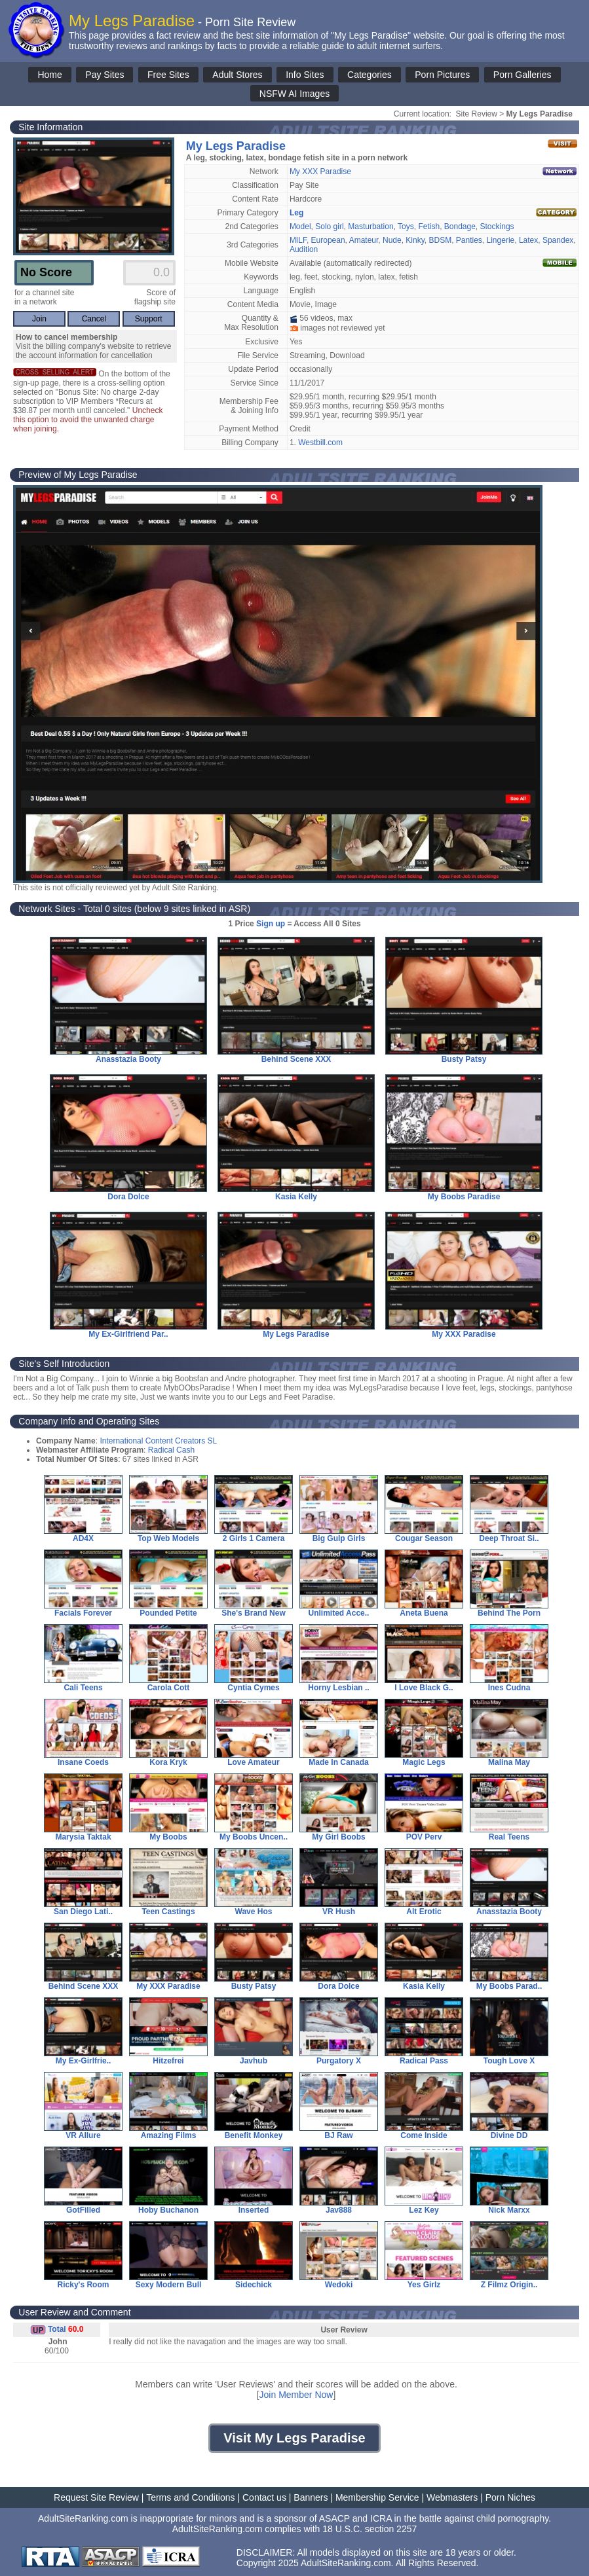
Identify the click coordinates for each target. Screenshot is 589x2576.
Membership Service (377, 2497)
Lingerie (501, 240)
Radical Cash (171, 1450)
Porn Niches (510, 2497)
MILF (298, 240)
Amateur (364, 240)
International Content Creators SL (158, 1440)
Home (49, 74)
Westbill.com (320, 442)
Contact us (264, 2497)
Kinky (415, 240)
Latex (528, 240)
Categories (369, 74)
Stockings (497, 226)
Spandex (557, 240)
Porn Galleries (522, 74)
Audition (304, 249)
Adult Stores (237, 74)
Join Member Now (296, 2394)
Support (148, 318)
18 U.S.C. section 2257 (369, 2529)
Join (39, 318)
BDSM (439, 240)
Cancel (94, 318)
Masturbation (370, 226)
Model (300, 226)
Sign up (270, 923)
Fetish (429, 226)
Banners (311, 2497)
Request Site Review (96, 2497)
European (328, 240)
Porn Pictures (442, 74)
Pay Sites (104, 74)
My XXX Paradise (320, 171)
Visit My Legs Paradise (294, 2438)
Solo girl (329, 226)
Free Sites (168, 74)
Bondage (460, 226)
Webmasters (452, 2497)
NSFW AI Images (294, 93)
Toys (406, 226)
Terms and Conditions (190, 2497)
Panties (469, 240)
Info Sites (305, 74)
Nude (392, 240)
